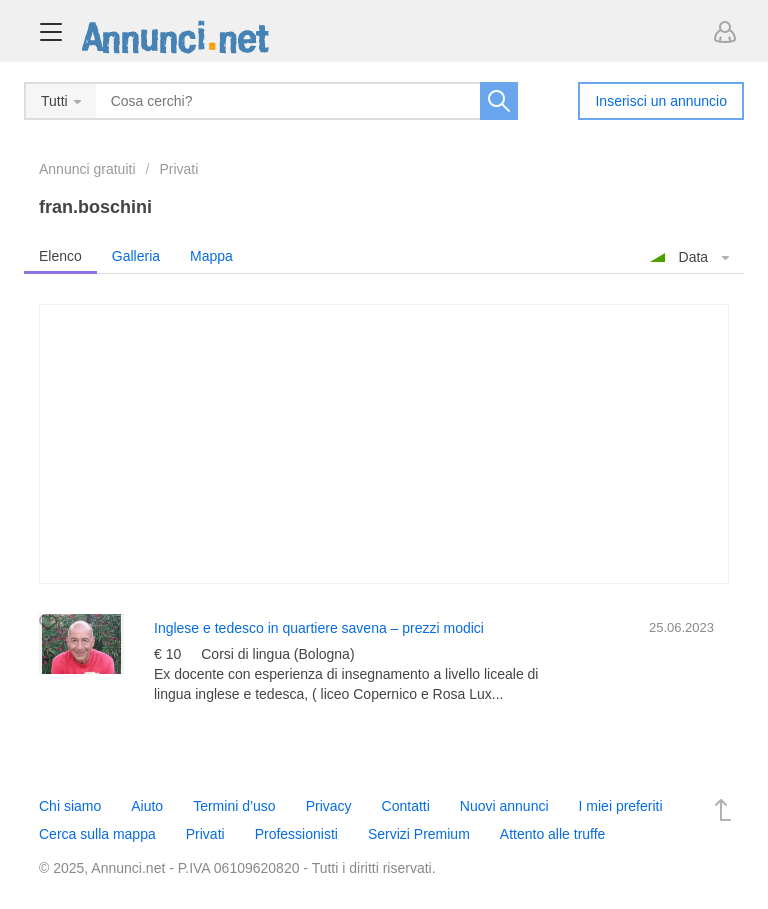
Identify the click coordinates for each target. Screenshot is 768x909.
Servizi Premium (419, 834)
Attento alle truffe (553, 834)
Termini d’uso (234, 806)
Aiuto (147, 806)
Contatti (406, 806)
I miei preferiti (621, 806)
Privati (178, 169)
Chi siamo (70, 806)
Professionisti (296, 834)
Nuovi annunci (504, 806)
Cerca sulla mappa (97, 834)
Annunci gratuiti (87, 169)
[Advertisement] (384, 444)
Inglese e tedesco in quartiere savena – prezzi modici (319, 628)
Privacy (329, 806)
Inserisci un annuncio (661, 101)
